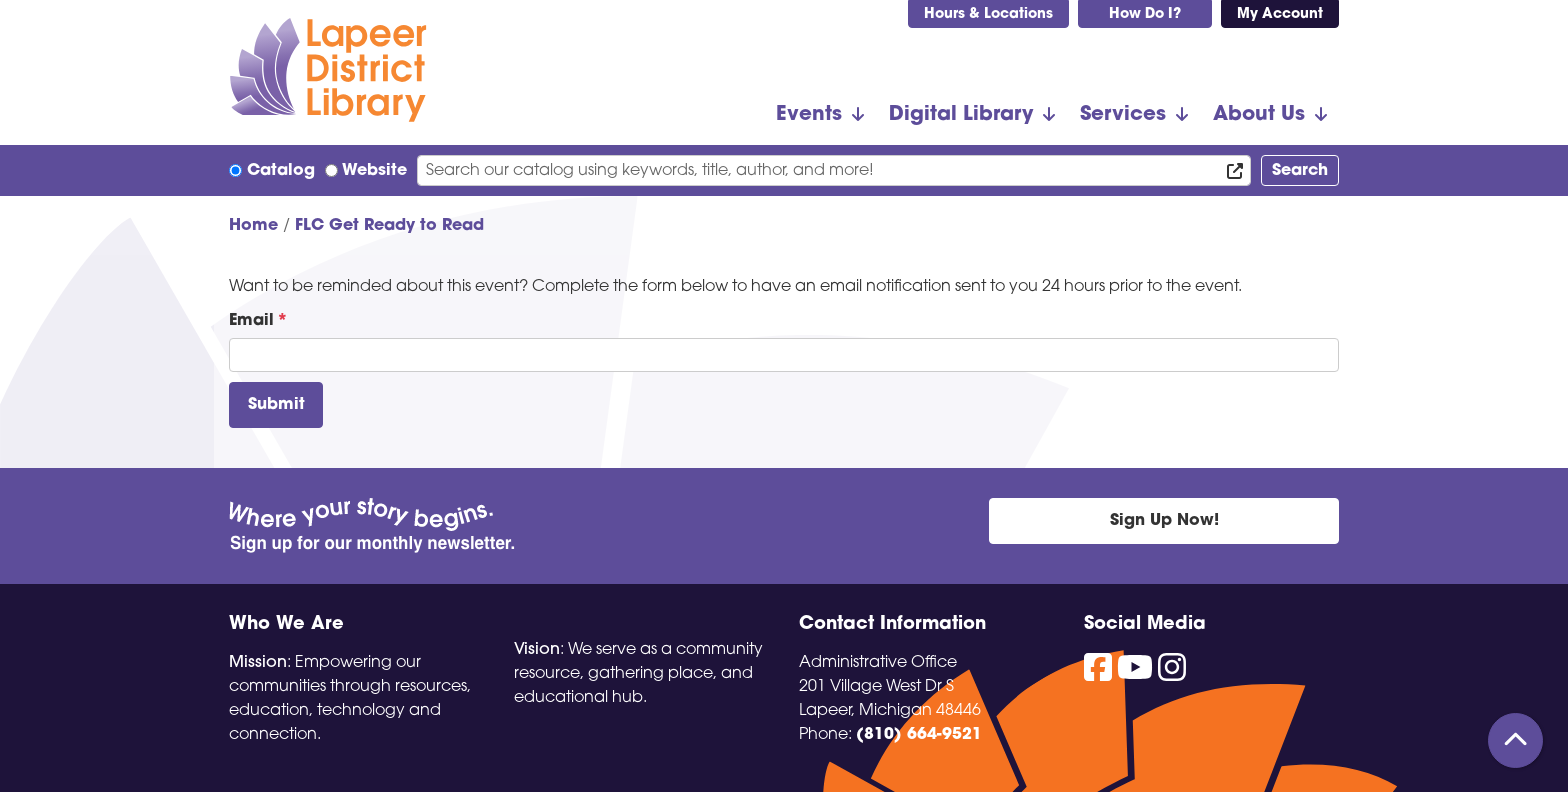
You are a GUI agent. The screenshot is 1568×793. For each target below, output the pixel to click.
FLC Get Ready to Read (389, 226)
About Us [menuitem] (1259, 115)
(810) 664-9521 (919, 735)
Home (253, 226)
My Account (1280, 14)
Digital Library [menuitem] (961, 115)
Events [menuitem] (809, 115)
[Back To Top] (1515, 740)
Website (374, 171)
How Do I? (1145, 14)
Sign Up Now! (1164, 521)
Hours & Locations (988, 14)
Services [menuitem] (1123, 115)
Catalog (281, 171)
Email (251, 321)
